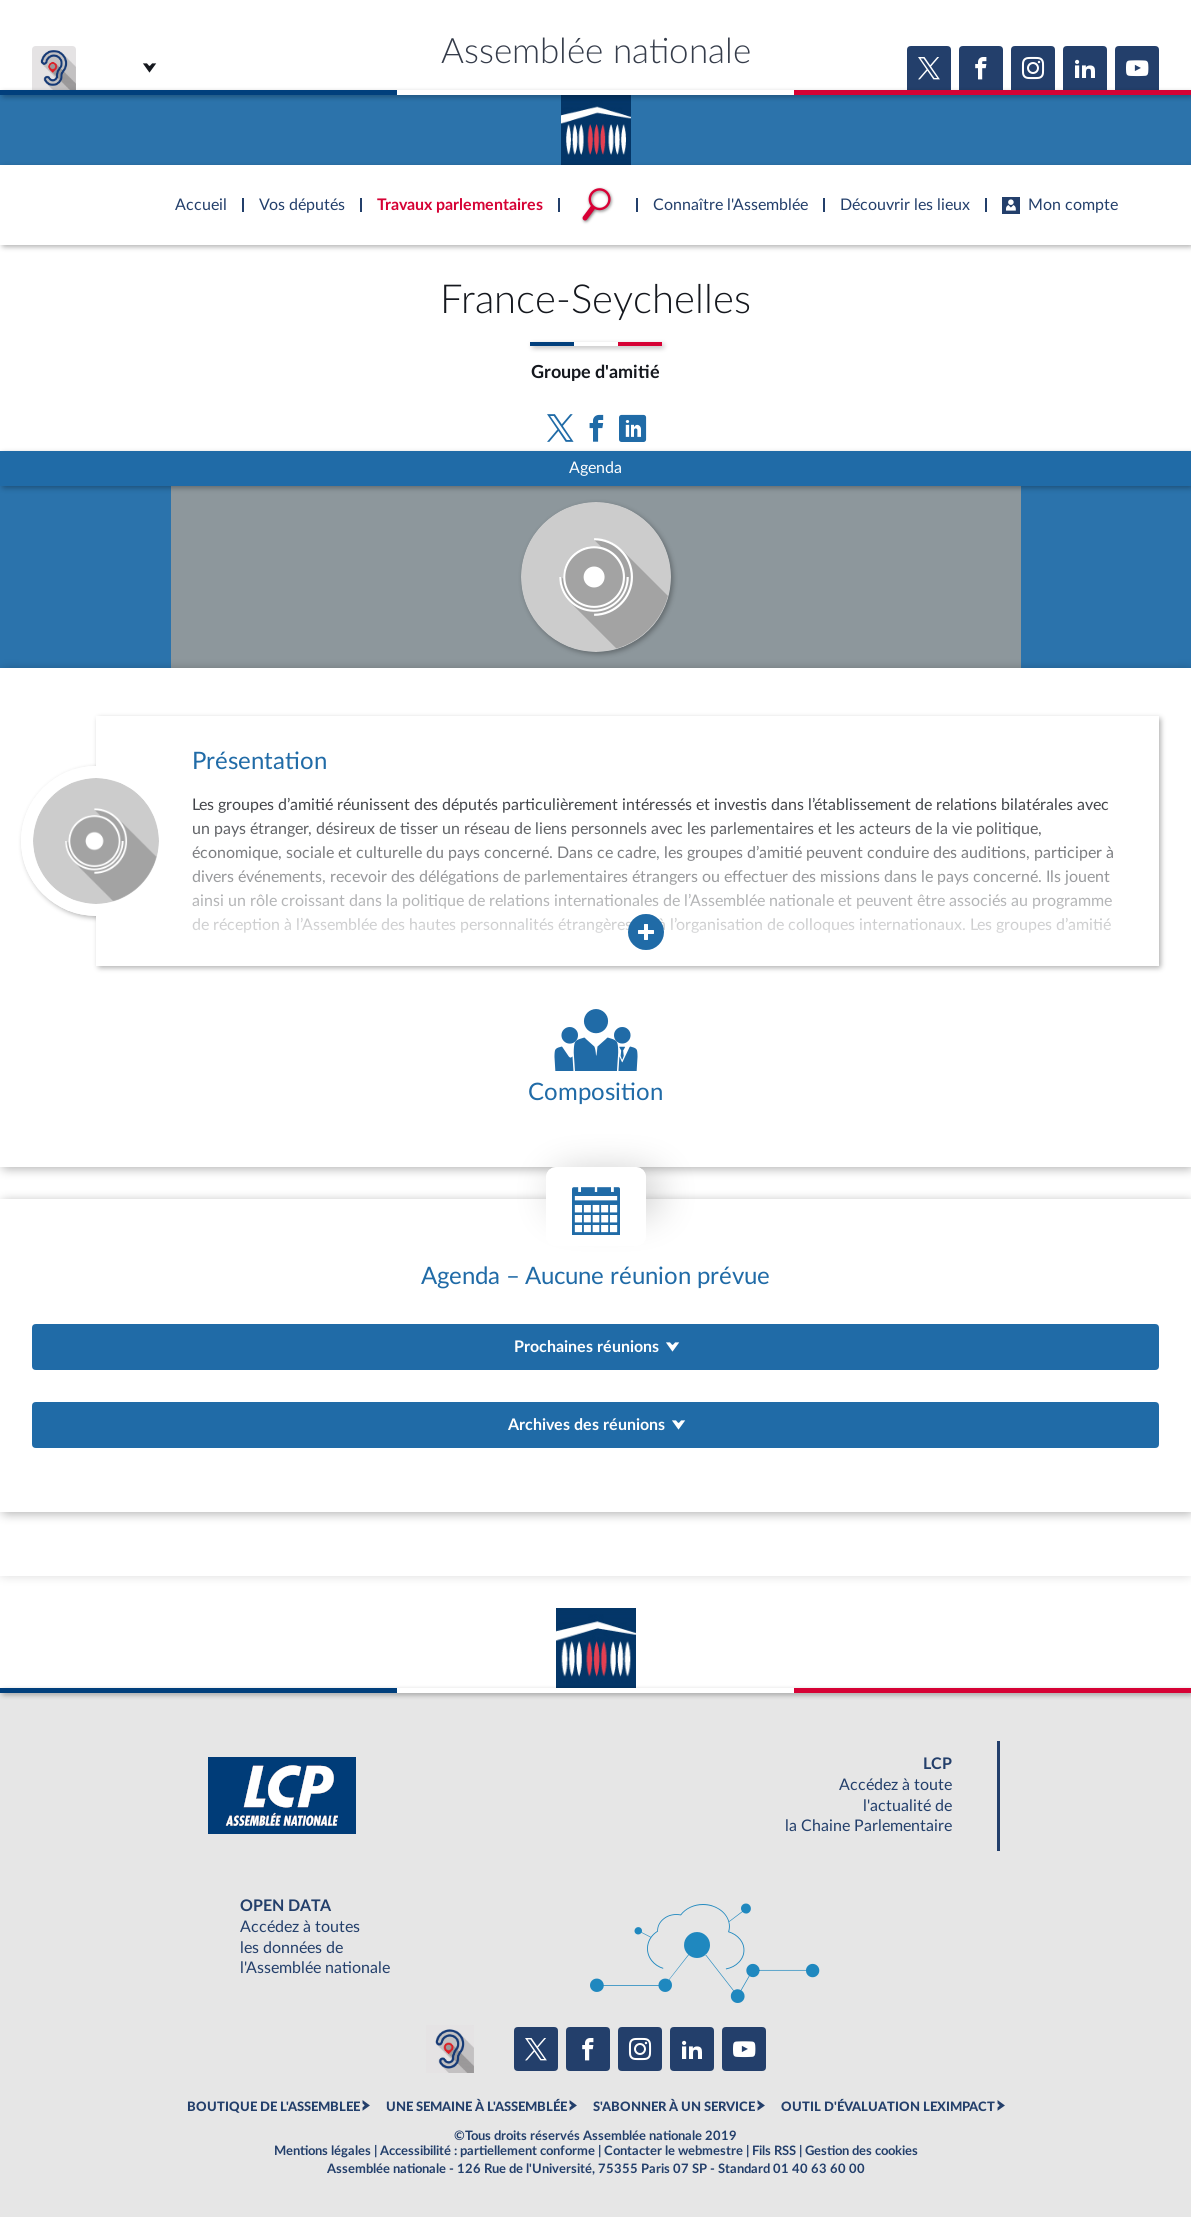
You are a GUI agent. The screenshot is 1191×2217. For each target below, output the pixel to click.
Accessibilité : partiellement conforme (487, 2151)
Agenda (595, 468)
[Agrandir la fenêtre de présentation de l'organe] (646, 932)
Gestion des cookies (861, 2151)
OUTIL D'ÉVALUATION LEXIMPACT (888, 2107)
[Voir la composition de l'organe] (595, 1058)
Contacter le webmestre (673, 2151)
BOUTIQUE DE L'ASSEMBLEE (273, 2107)
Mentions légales (322, 2151)
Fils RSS (774, 2151)
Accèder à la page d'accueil (596, 123)
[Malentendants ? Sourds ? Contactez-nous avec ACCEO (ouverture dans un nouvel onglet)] (450, 2049)
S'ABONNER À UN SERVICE (674, 2107)
